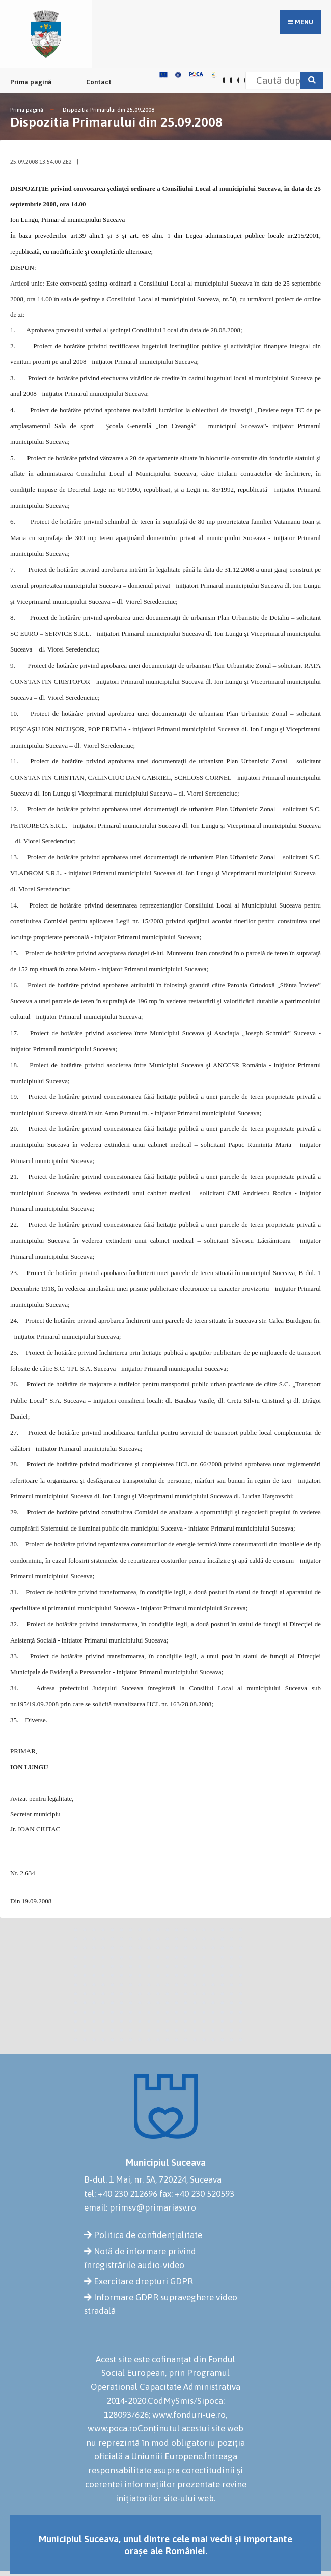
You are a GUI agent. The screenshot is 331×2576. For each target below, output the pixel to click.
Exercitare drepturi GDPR (143, 2281)
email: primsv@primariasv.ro (140, 2207)
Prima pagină (30, 82)
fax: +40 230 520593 (196, 2194)
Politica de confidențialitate (148, 2235)
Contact (99, 82)
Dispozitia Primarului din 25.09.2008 (108, 110)
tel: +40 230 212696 (120, 2194)
